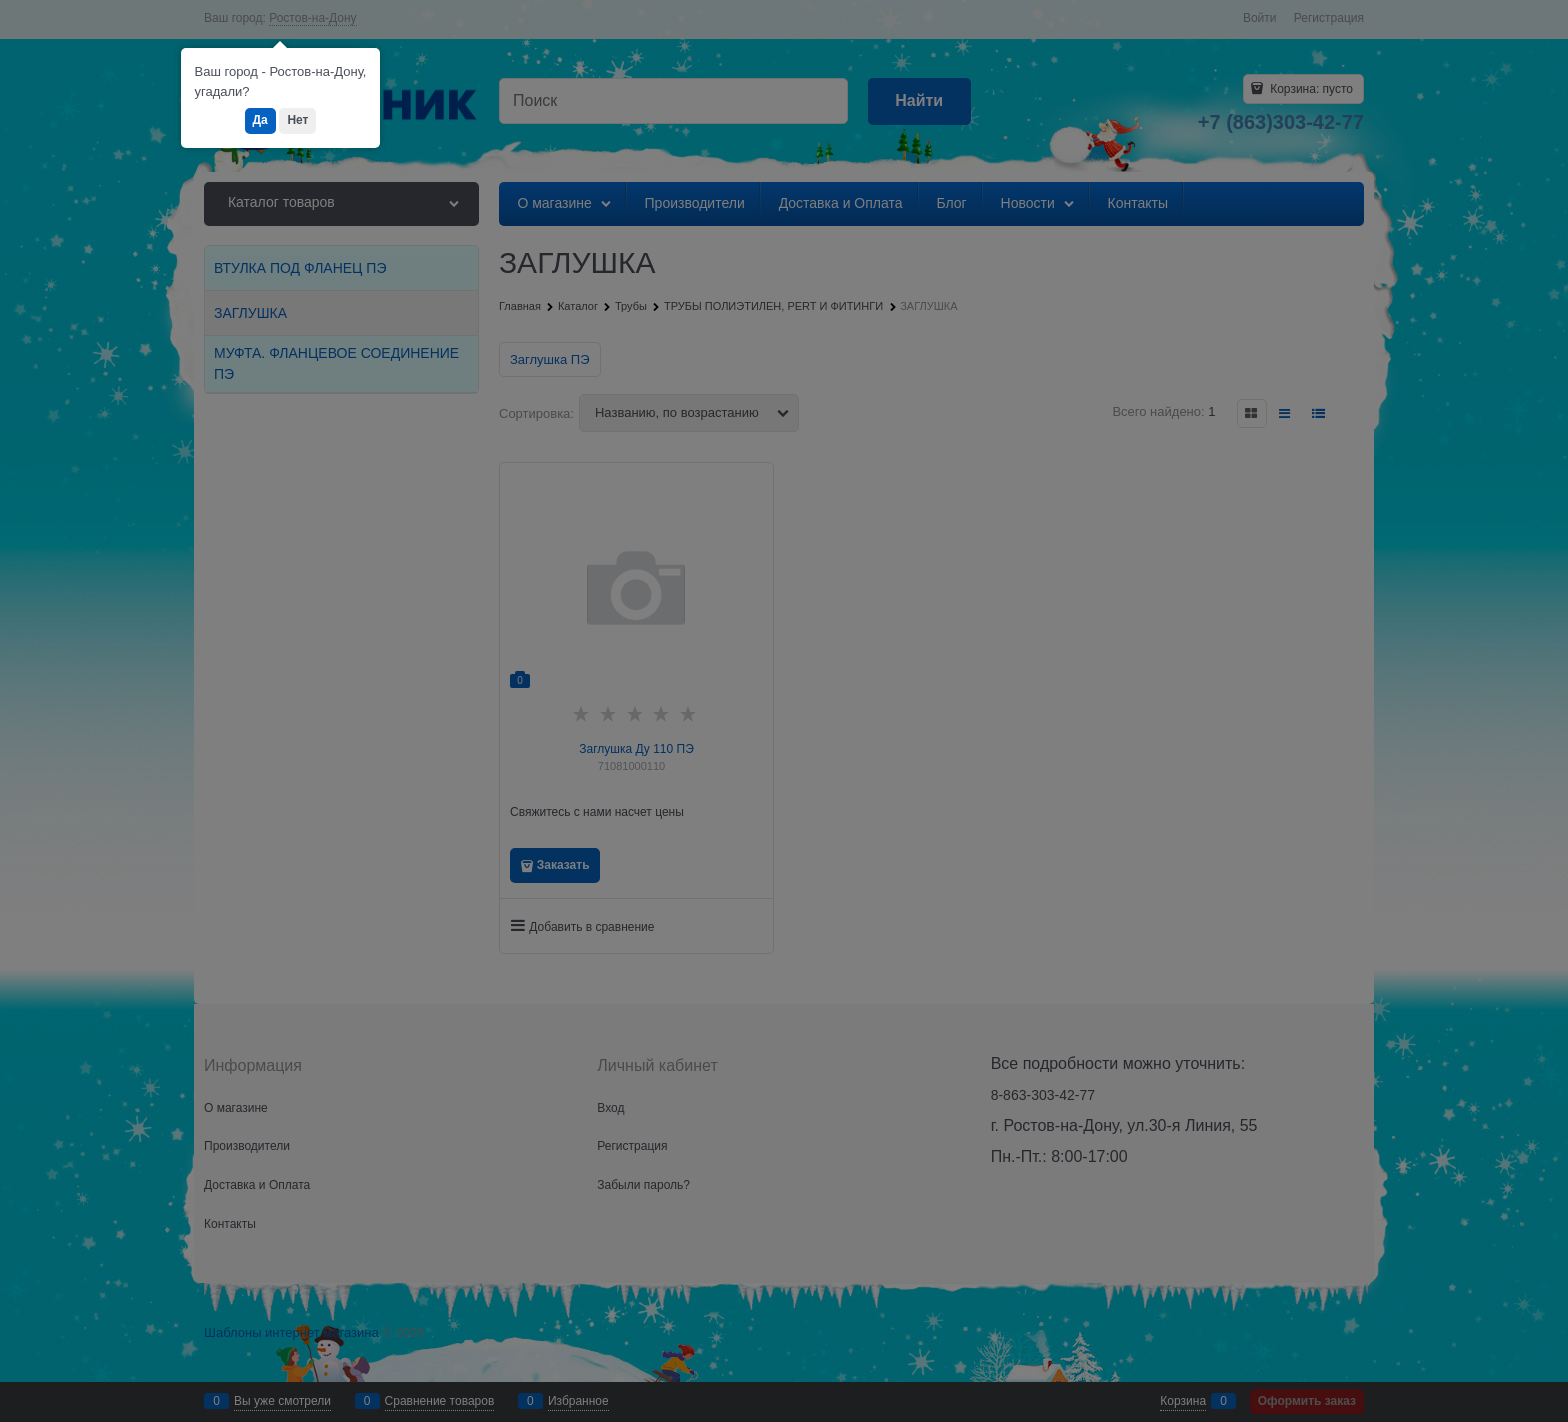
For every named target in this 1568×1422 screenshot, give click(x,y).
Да (260, 120)
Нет (297, 120)
